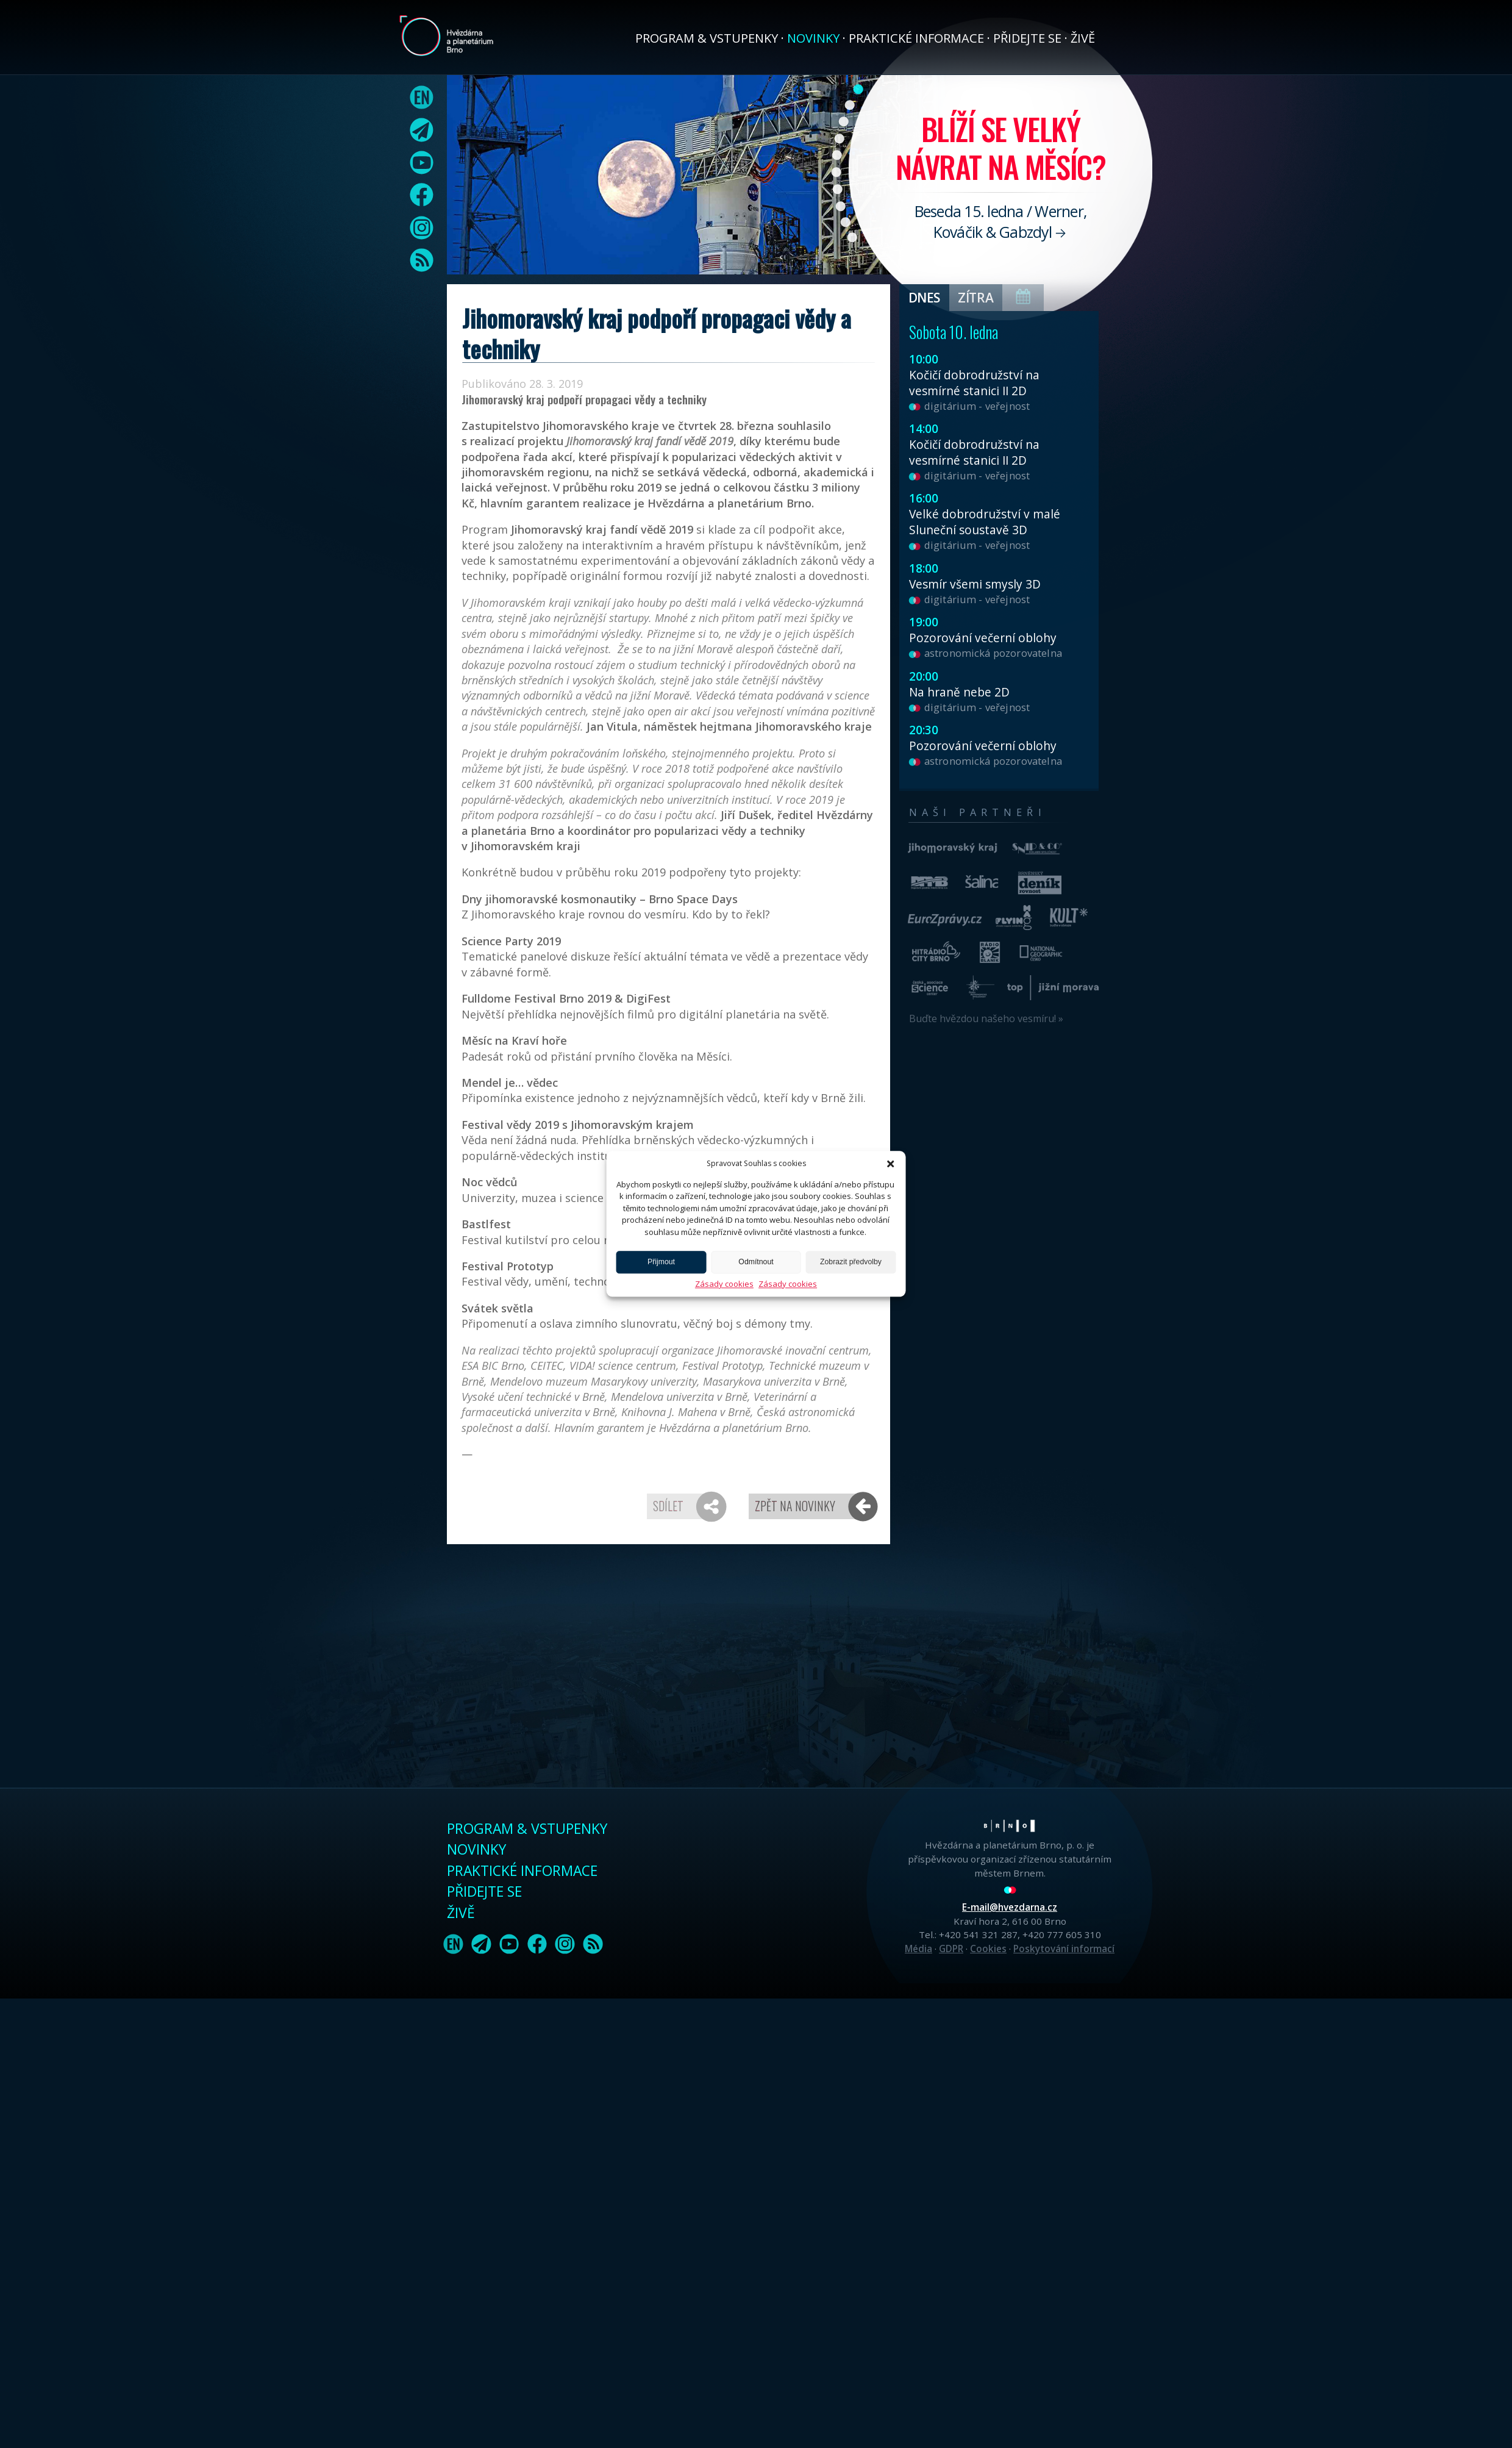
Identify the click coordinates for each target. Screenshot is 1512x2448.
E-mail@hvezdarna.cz (1009, 1907)
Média (918, 1948)
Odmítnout (755, 1262)
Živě (1083, 38)
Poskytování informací (1063, 1948)
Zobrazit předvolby (851, 1262)
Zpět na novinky (795, 1506)
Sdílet (668, 1506)
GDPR (951, 1948)
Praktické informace (916, 38)
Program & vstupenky (706, 38)
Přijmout (661, 1262)
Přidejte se (1027, 38)
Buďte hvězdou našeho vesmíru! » (986, 1018)
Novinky (813, 38)
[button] (891, 1164)
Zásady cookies (724, 1283)
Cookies (988, 1948)
